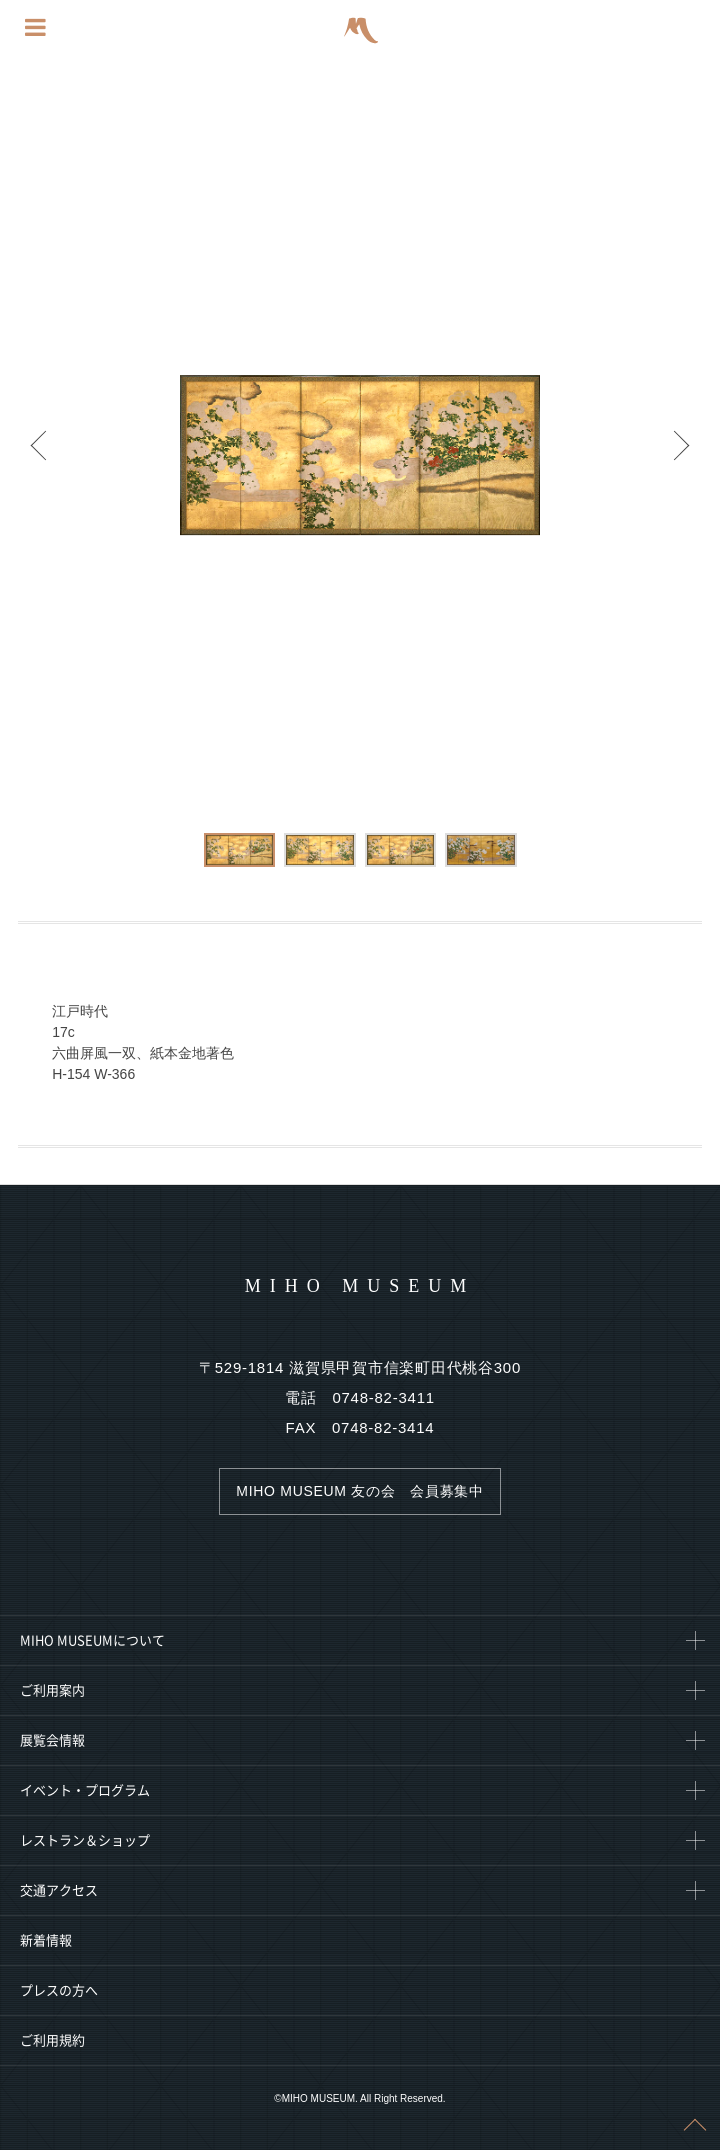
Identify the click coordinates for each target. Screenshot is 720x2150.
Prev (40, 455)
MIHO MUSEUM (360, 1286)
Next (680, 455)
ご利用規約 (52, 2040)
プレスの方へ (59, 1990)
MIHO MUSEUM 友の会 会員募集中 (359, 1491)
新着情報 (46, 1940)
